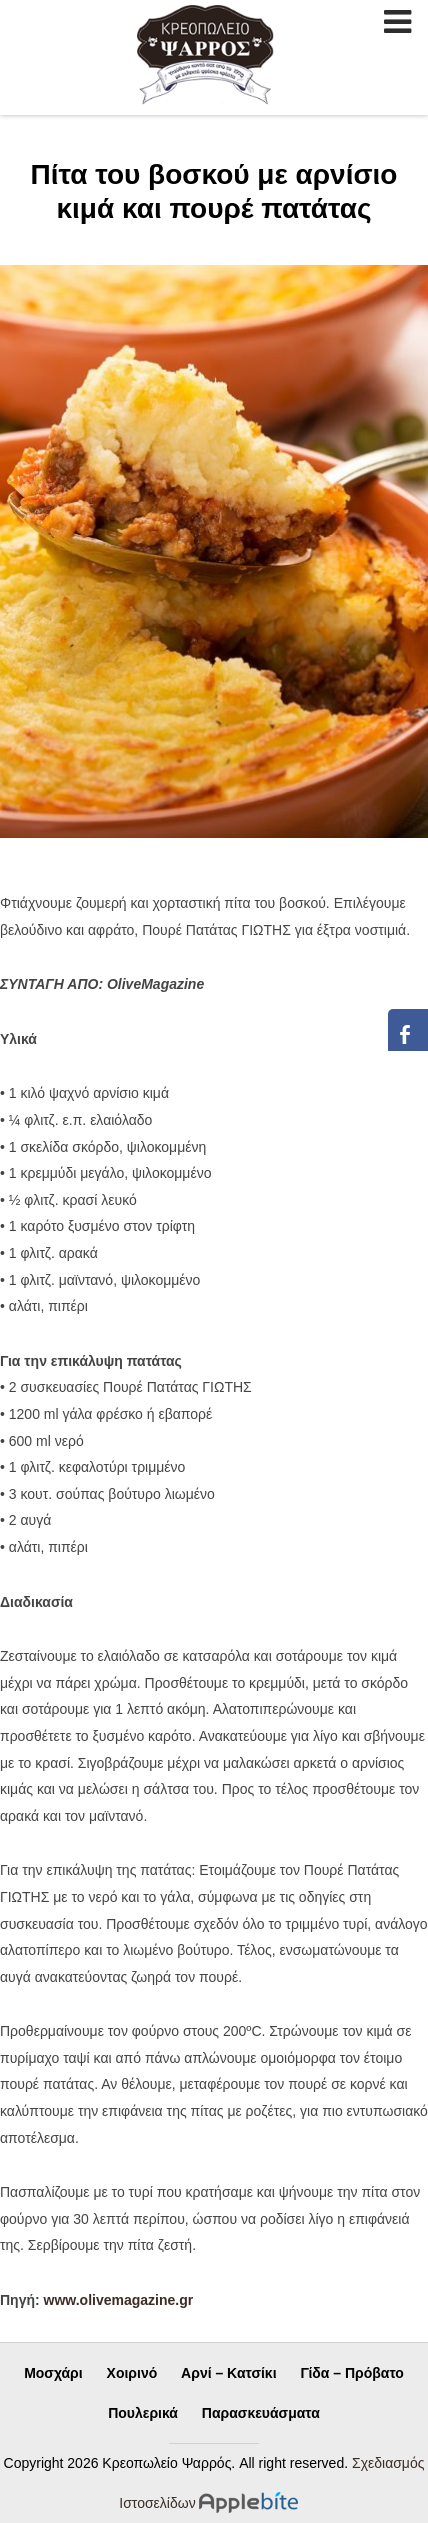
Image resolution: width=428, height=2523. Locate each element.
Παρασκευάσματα (261, 2413)
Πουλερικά (143, 2413)
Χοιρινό (132, 2373)
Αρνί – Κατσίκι (228, 2373)
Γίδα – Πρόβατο (351, 2373)
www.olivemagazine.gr (119, 2300)
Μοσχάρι (53, 2373)
